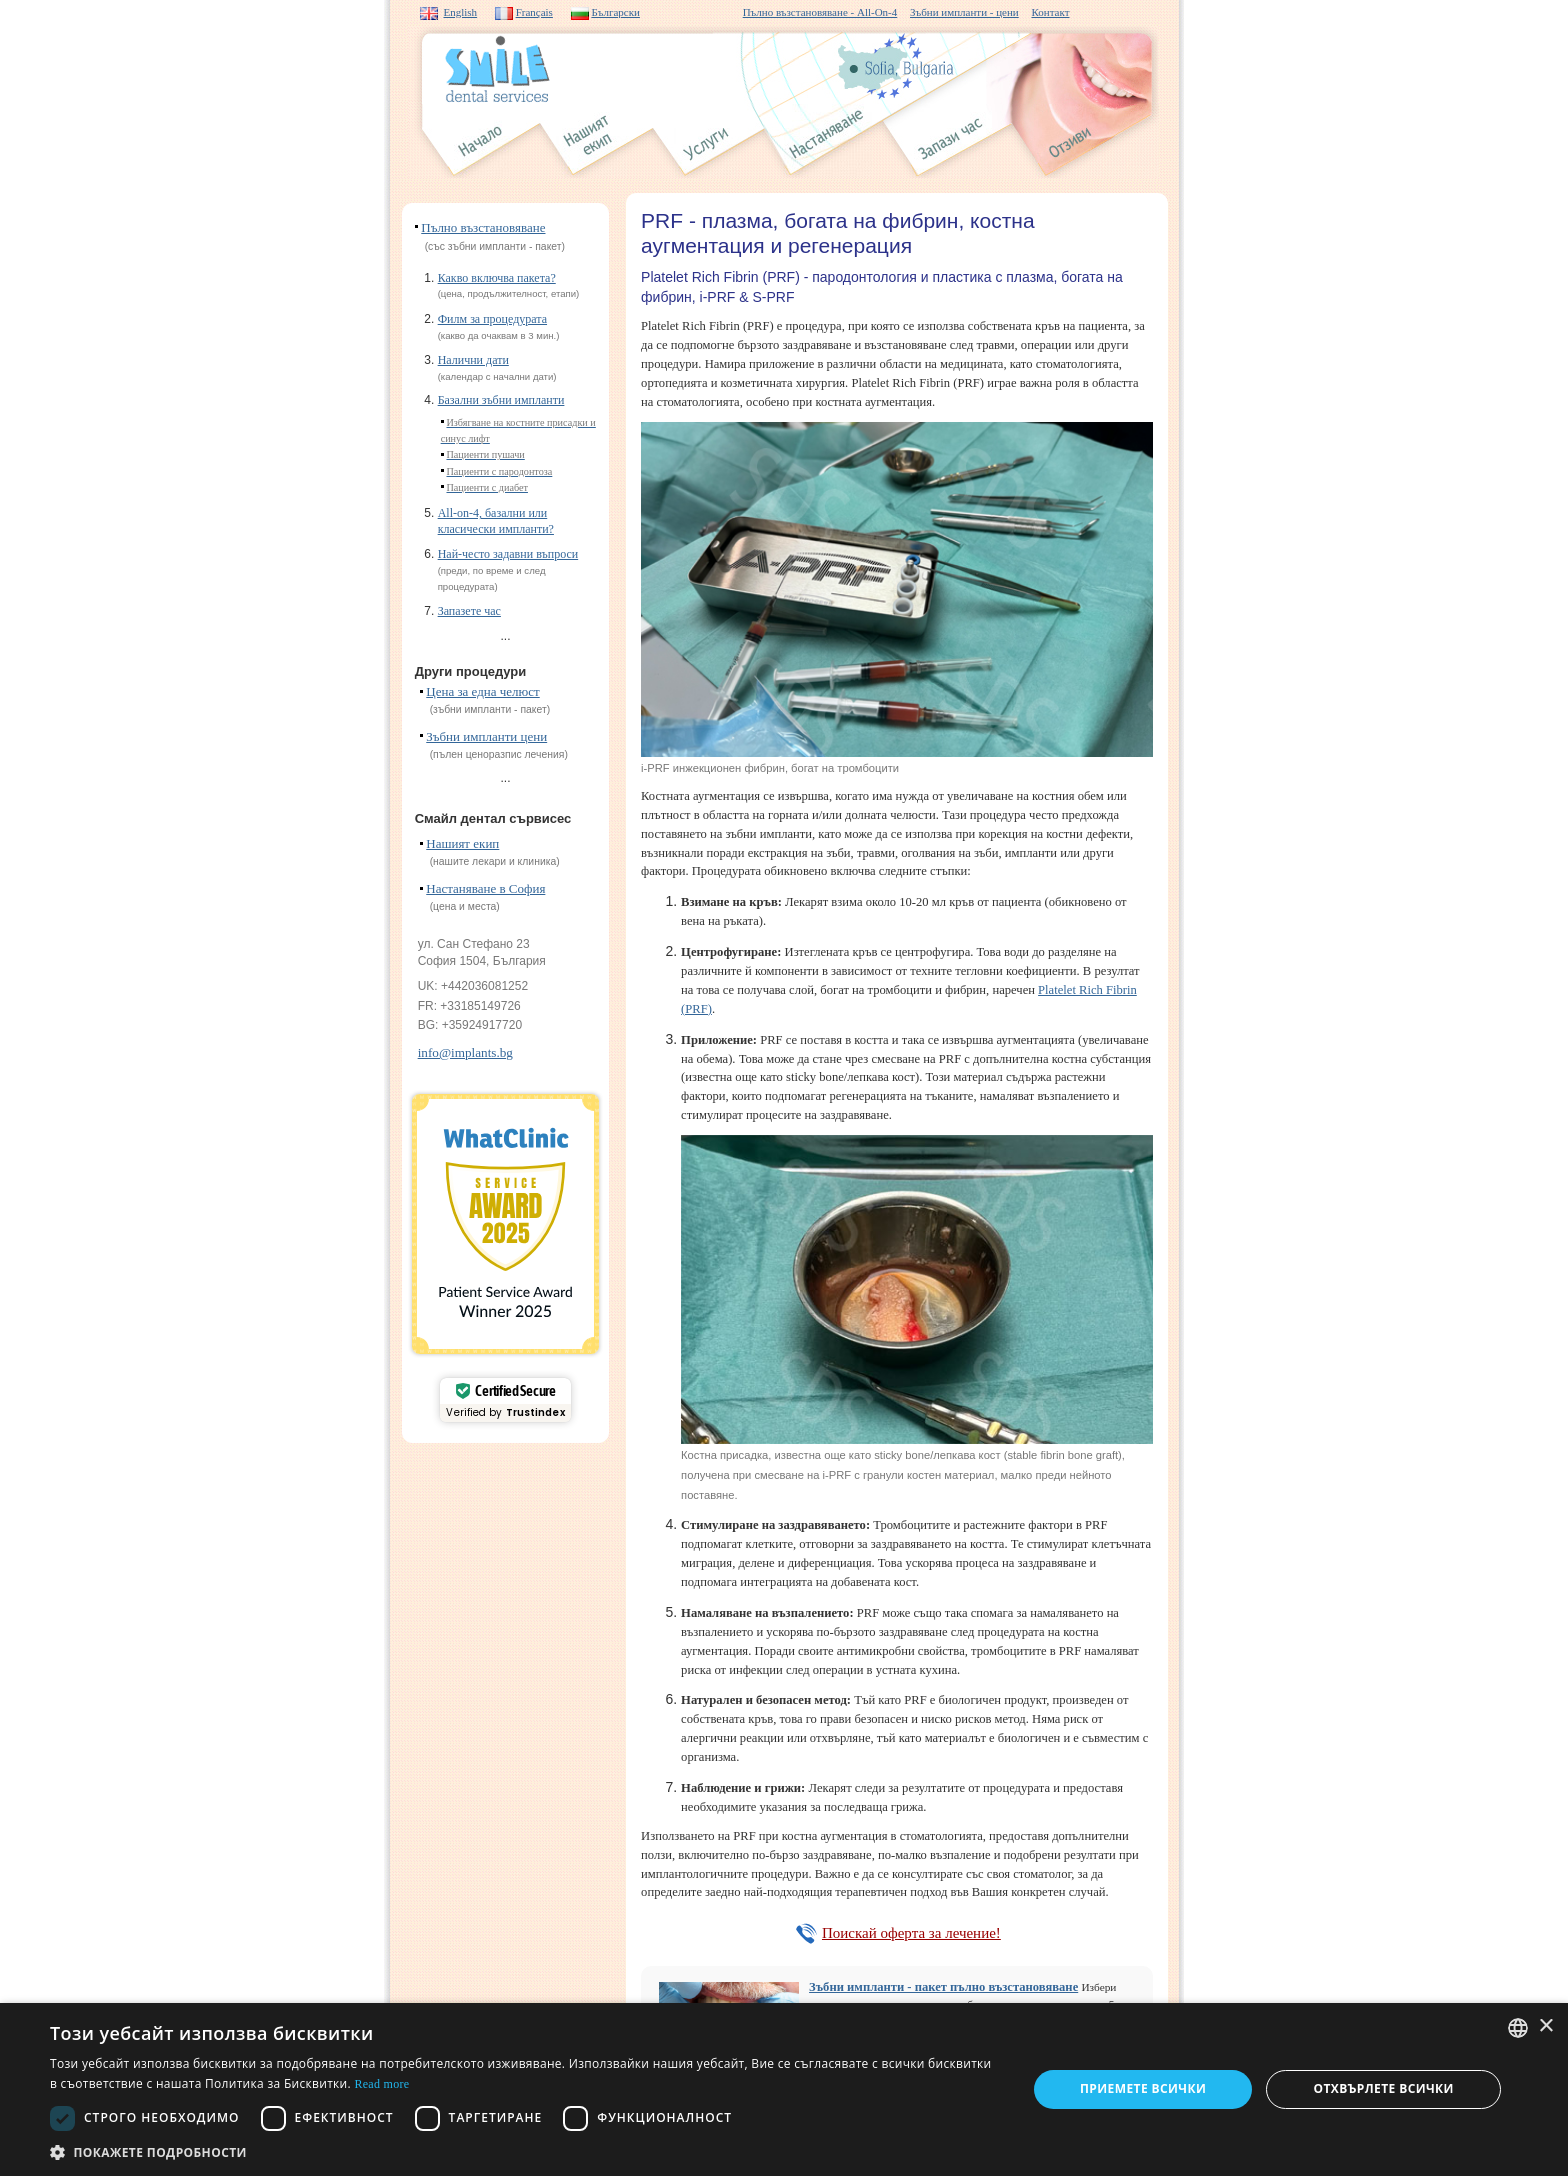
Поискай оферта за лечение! (911, 1933)
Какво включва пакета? (497, 278)
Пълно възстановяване (483, 227)
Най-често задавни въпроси (508, 554)
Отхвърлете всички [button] (1384, 2088)
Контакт (1050, 12)
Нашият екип (462, 843)
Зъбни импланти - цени (964, 12)
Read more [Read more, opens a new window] (381, 2084)
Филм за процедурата (492, 319)
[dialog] (784, 2089)
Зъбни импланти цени (486, 736)
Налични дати (473, 360)
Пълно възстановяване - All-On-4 (820, 12)
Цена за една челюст (482, 691)
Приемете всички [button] (1143, 2088)
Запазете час (469, 611)
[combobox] (1518, 2028)
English (461, 12)
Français (534, 12)
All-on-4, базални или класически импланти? (496, 521)
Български (615, 12)
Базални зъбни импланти (501, 400)
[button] (524, 2151)
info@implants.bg (465, 1052)
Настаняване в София (485, 888)
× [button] (1545, 2026)
